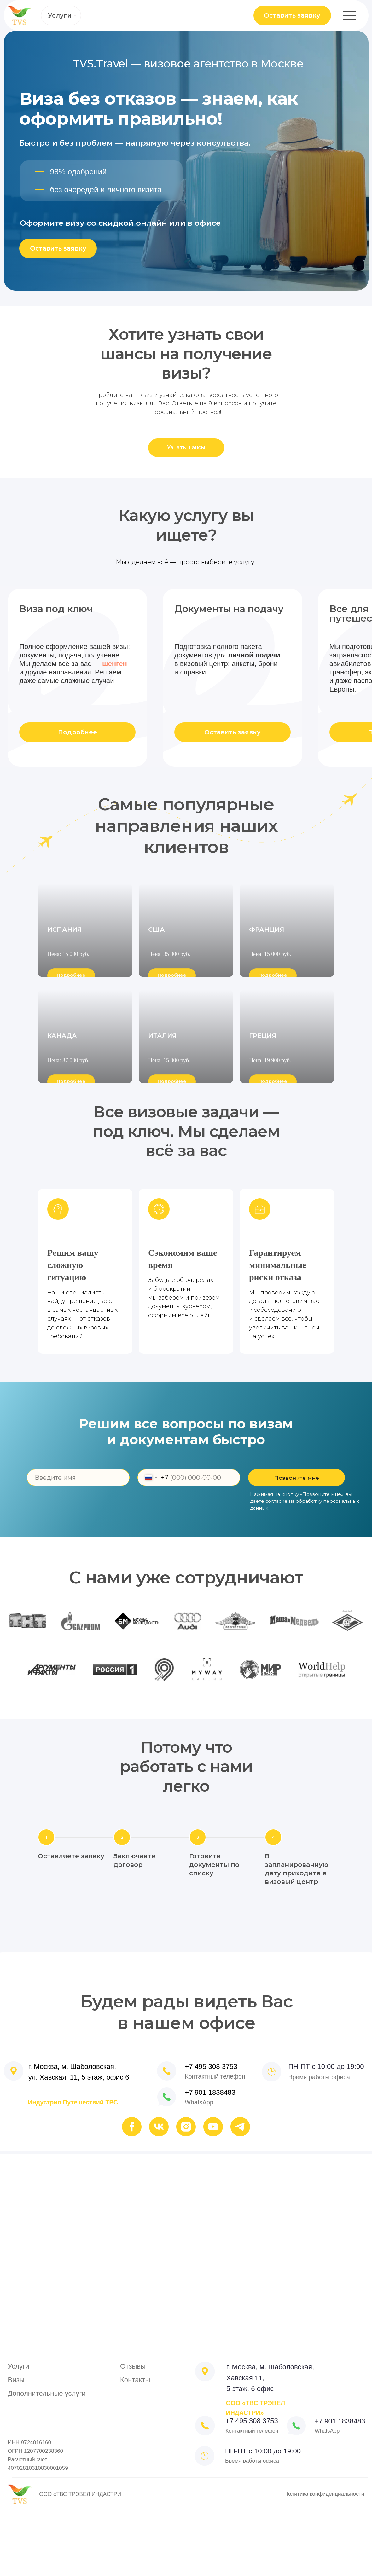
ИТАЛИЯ (162, 1122)
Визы (16, 2444)
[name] (78, 1541)
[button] (186, 447)
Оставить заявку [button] (292, 15)
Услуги (60, 15)
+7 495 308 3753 (211, 2131)
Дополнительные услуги (47, 2458)
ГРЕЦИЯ (262, 1122)
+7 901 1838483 (210, 2157)
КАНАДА (62, 1122)
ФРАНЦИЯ (266, 984)
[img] (166, 2161)
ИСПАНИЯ (64, 984)
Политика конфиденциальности (324, 2558)
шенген (114, 664)
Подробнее (77, 732)
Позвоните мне (296, 1542)
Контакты (135, 2444)
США (156, 984)
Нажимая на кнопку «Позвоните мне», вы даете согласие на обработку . (304, 1565)
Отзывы (133, 2430)
